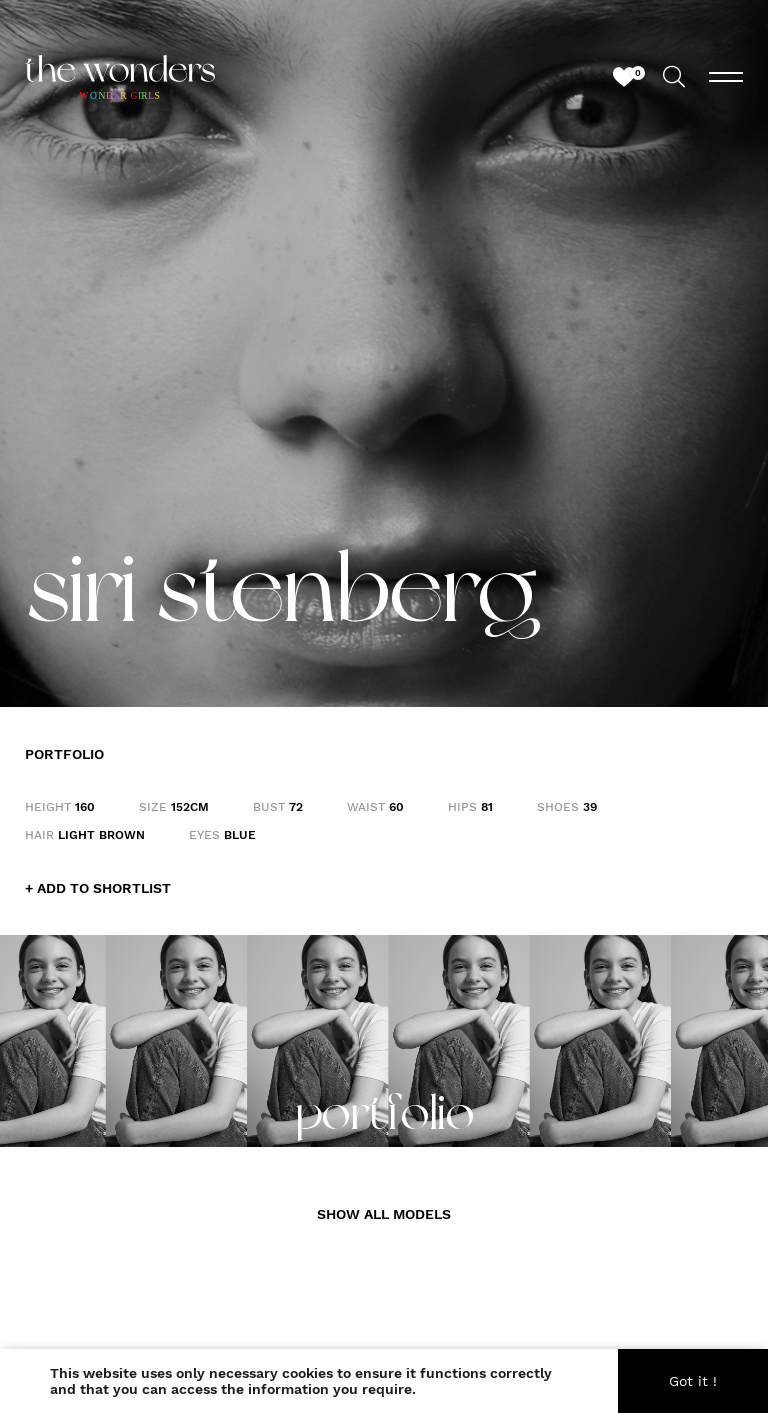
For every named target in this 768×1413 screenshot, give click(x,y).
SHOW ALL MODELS (384, 1214)
